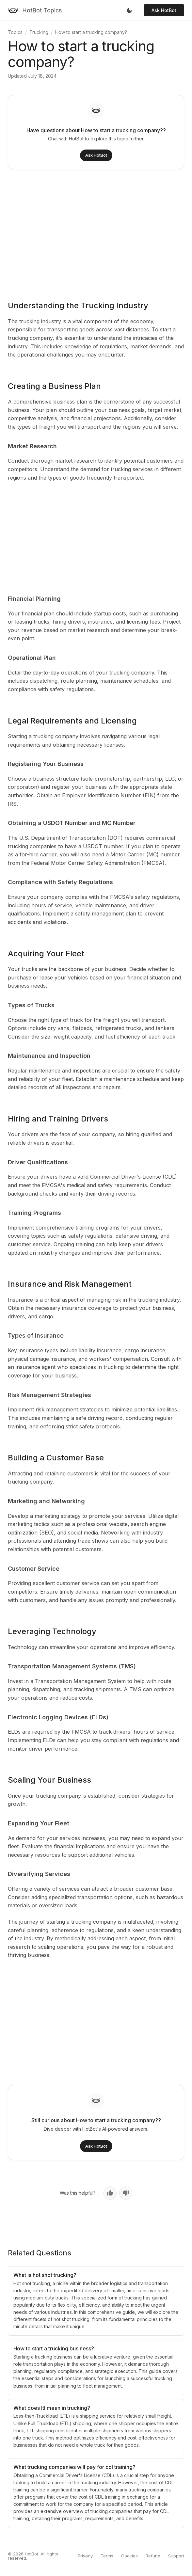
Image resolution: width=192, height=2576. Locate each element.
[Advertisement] (96, 230)
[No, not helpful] (125, 2193)
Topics (15, 32)
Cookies (129, 2555)
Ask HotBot (164, 10)
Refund (153, 2555)
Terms (107, 2555)
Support (176, 2555)
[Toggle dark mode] (129, 10)
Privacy (85, 2555)
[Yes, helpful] (110, 2193)
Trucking (38, 32)
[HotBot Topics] (35, 10)
